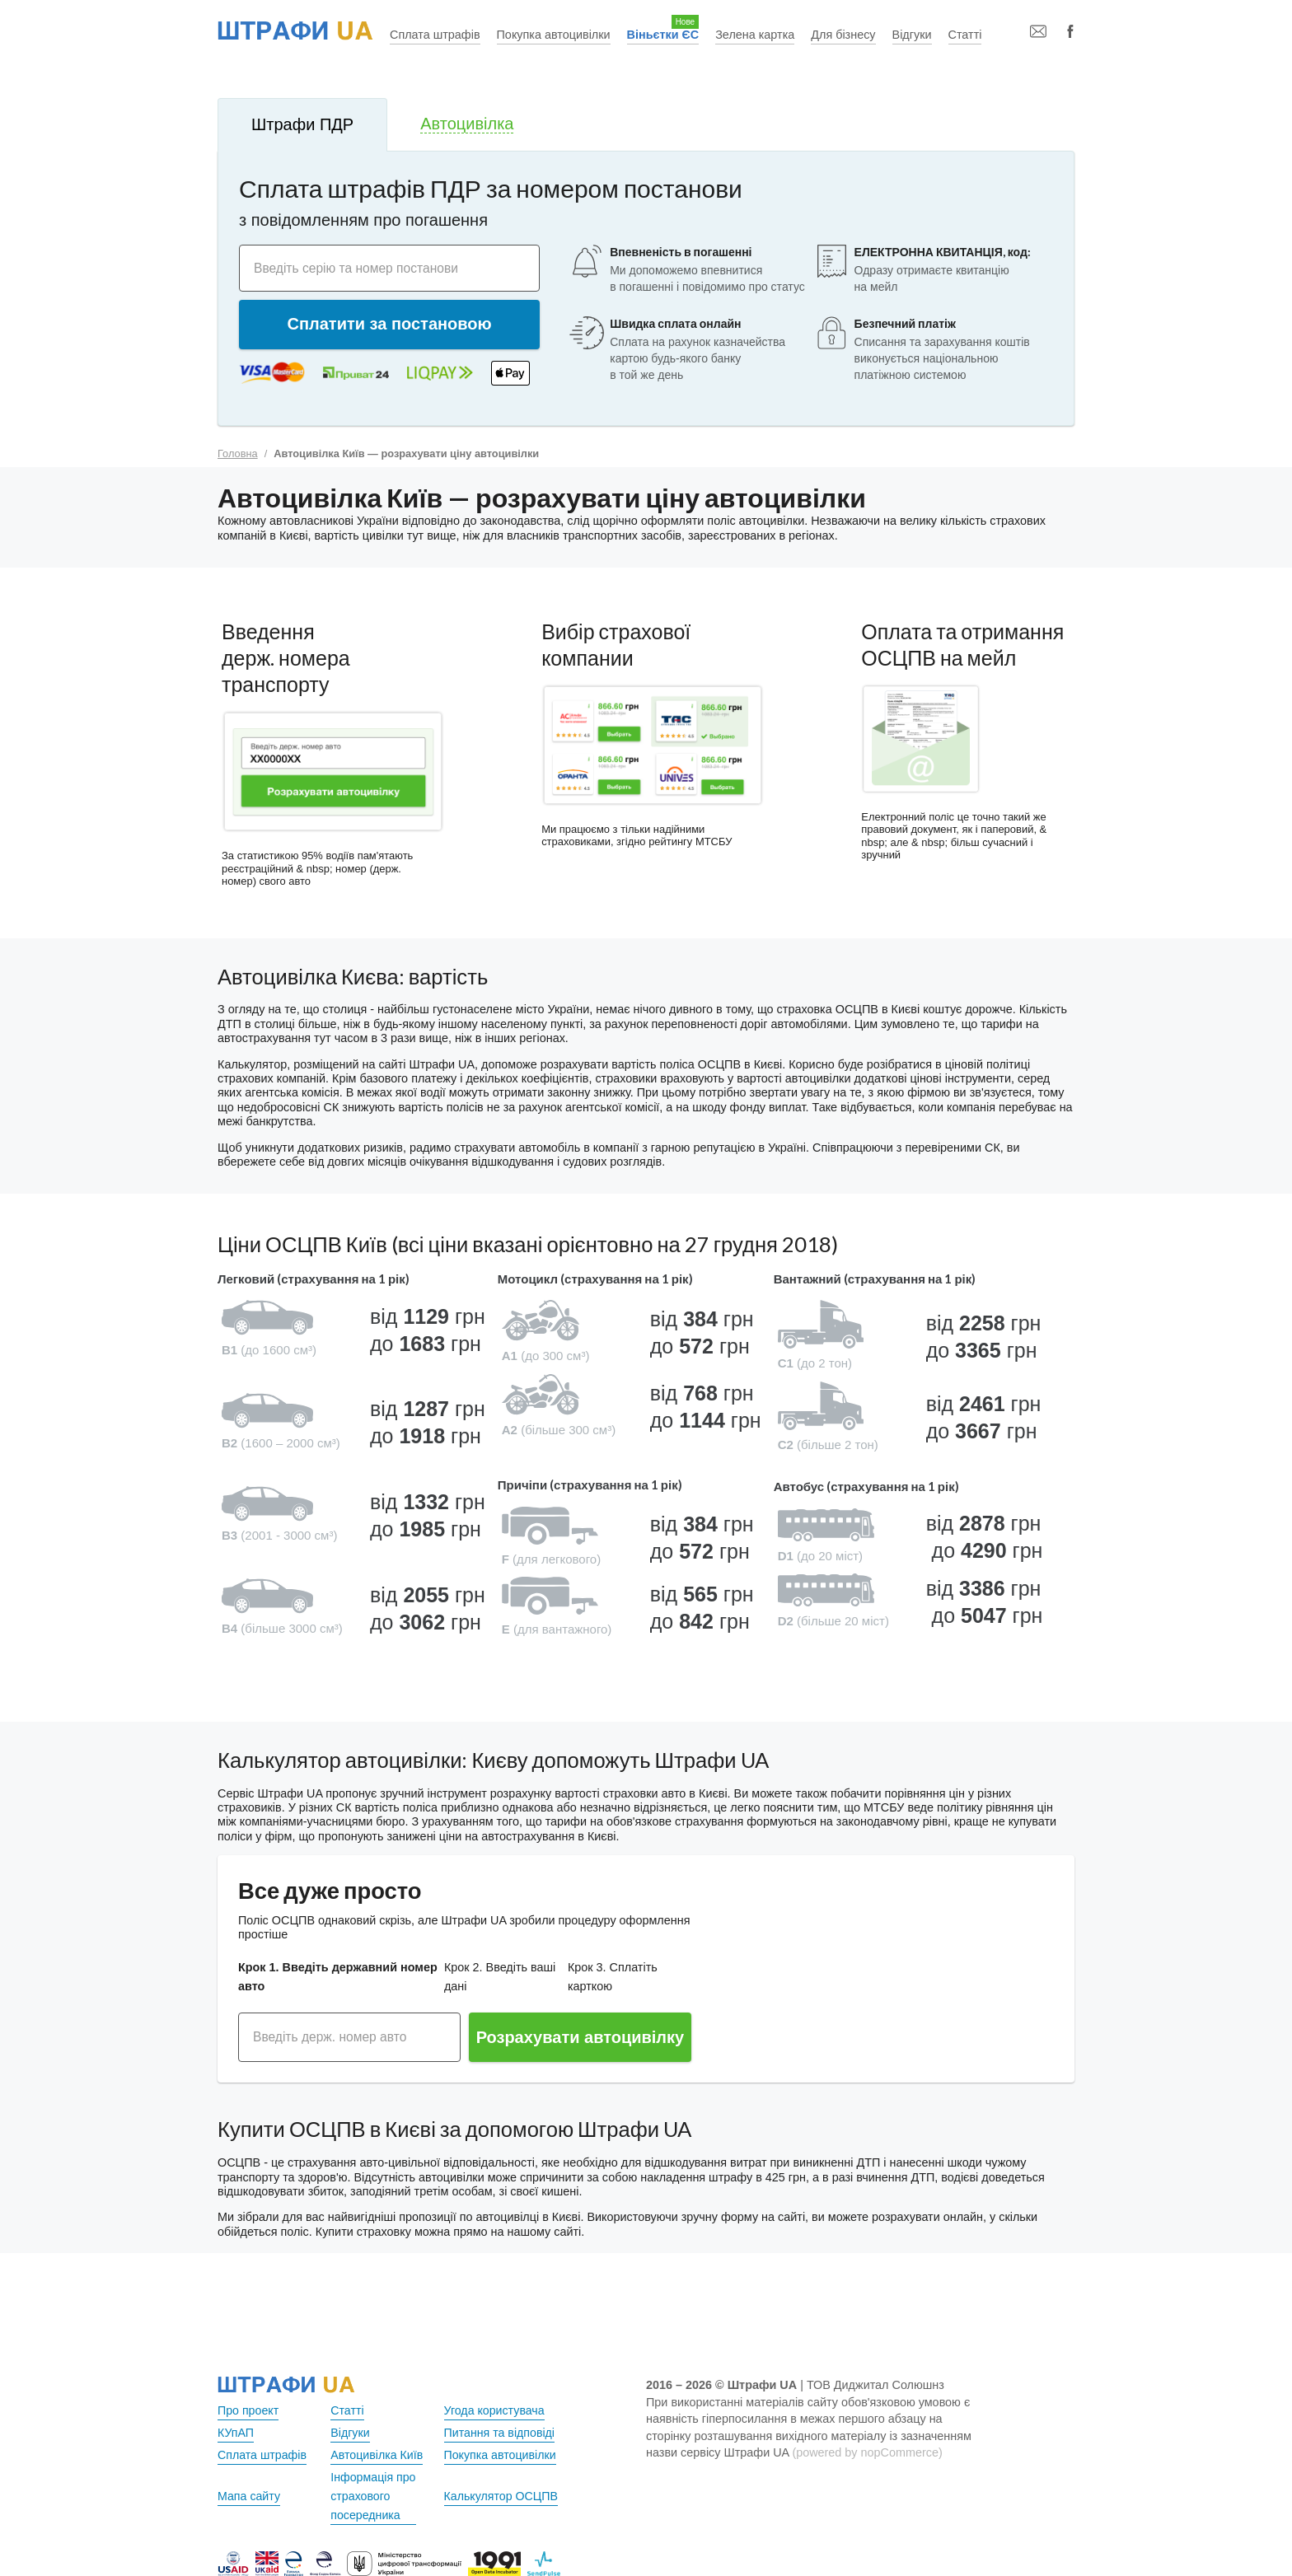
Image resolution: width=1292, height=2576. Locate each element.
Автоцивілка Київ (377, 2454)
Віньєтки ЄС (663, 34)
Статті (965, 34)
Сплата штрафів (435, 34)
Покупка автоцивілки (554, 34)
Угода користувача (495, 2410)
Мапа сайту (249, 2496)
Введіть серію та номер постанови (359, 267)
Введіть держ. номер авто (331, 2037)
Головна (238, 453)
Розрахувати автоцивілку (580, 2037)
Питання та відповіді (500, 2432)
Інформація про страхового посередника (373, 2496)
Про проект (248, 2410)
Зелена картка (754, 34)
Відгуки (912, 34)
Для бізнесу (843, 34)
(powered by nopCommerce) (867, 2452)
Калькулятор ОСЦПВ (501, 2496)
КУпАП (236, 2432)
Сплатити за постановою (390, 324)
